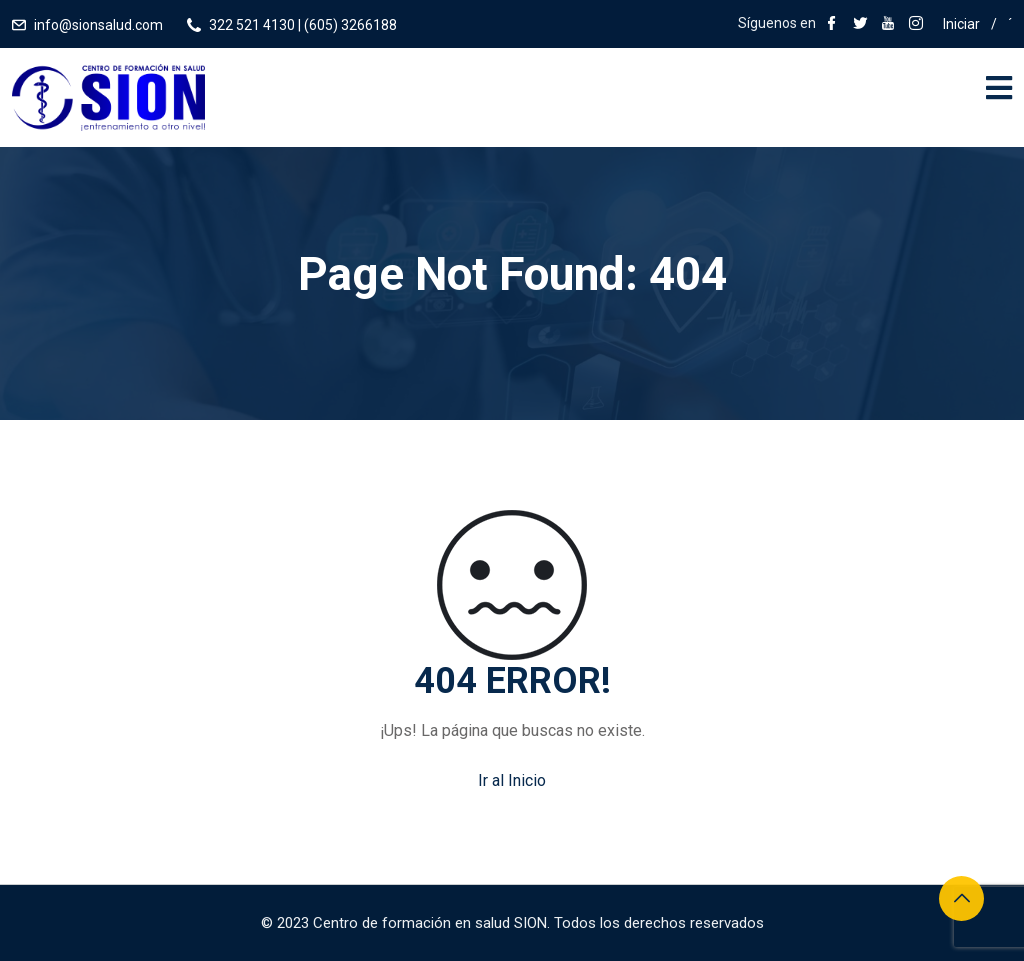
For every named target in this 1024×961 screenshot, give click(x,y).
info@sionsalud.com (98, 25)
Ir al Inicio (512, 780)
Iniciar (961, 24)
